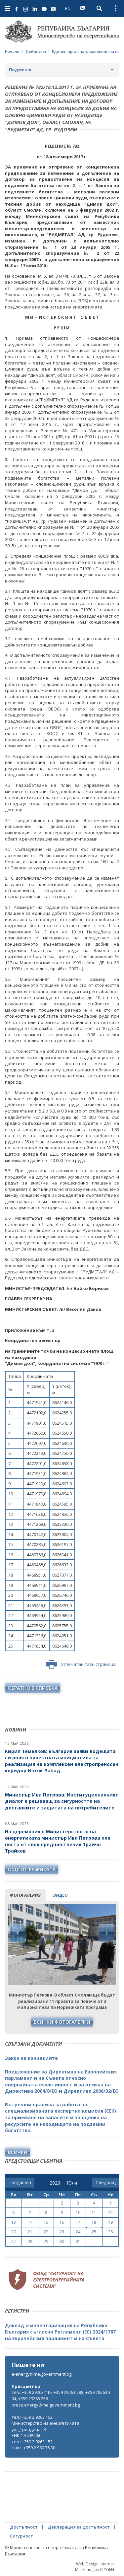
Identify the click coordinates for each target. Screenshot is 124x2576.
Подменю (20, 70)
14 (30, 2222)
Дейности (35, 51)
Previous (17, 1933)
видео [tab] (60, 1895)
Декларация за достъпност (79, 2527)
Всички (17, 2152)
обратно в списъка (33, 1688)
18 (94, 2222)
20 (13, 2232)
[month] (72, 2183)
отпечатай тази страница (81, 1664)
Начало (12, 51)
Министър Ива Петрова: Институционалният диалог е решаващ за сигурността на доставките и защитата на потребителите (61, 1801)
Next (106, 1933)
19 (110, 2222)
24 (78, 2232)
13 (13, 2222)
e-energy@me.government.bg (41, 2374)
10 (78, 2212)
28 (30, 2241)
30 (62, 2241)
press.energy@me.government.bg (46, 2405)
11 (94, 2212)
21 (30, 2232)
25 (94, 2232)
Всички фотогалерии (62, 2022)
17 (78, 2222)
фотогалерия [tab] (25, 1895)
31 (78, 2241)
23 (62, 2232)
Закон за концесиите (31, 2058)
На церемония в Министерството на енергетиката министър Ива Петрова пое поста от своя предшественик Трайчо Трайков (57, 1841)
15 (46, 2222)
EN (67, 8)
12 (110, 2212)
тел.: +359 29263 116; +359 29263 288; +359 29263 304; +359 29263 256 (61, 2395)
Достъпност (24, 2527)
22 (46, 2232)
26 (110, 2232)
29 (46, 2241)
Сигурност (21, 2536)
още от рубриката (32, 1869)
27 (13, 2241)
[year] (55, 2183)
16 (62, 2222)
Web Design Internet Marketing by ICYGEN (94, 2566)
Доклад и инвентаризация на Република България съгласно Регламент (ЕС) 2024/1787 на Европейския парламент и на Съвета (60, 2331)
